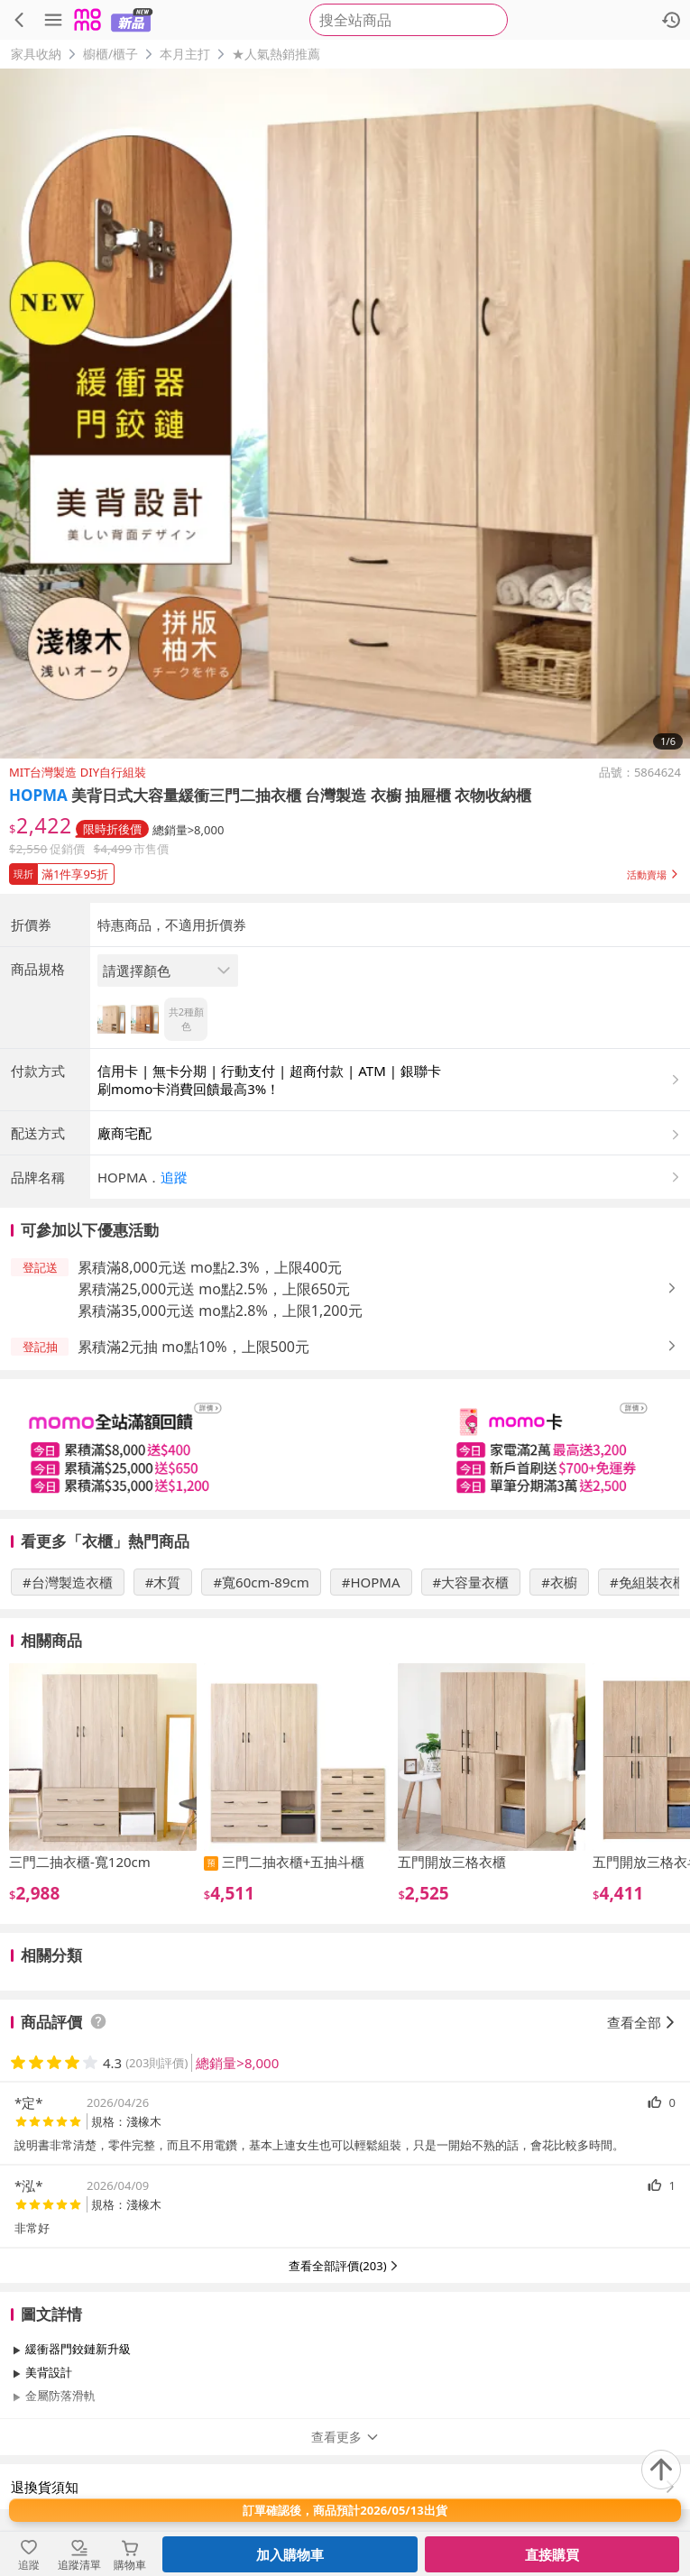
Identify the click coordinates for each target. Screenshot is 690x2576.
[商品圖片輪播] (345, 414)
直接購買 (552, 2554)
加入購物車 (290, 2554)
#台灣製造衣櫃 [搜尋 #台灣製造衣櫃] (68, 1582)
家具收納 (36, 53)
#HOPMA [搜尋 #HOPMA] (371, 1582)
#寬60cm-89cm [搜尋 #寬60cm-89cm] (260, 1582)
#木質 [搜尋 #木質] (163, 1582)
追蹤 (174, 1177)
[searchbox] (408, 20)
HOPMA (38, 795)
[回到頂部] (661, 2469)
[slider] (345, 1444)
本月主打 (185, 53)
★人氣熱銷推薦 (276, 53)
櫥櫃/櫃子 (110, 53)
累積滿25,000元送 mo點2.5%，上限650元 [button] (214, 1289)
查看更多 (345, 2436)
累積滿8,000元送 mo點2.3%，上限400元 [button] (210, 1267)
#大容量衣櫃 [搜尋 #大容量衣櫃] (471, 1582)
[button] (345, 870)
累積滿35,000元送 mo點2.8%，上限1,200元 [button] (220, 1310)
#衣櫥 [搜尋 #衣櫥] (559, 1582)
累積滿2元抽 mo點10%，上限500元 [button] (193, 1347)
